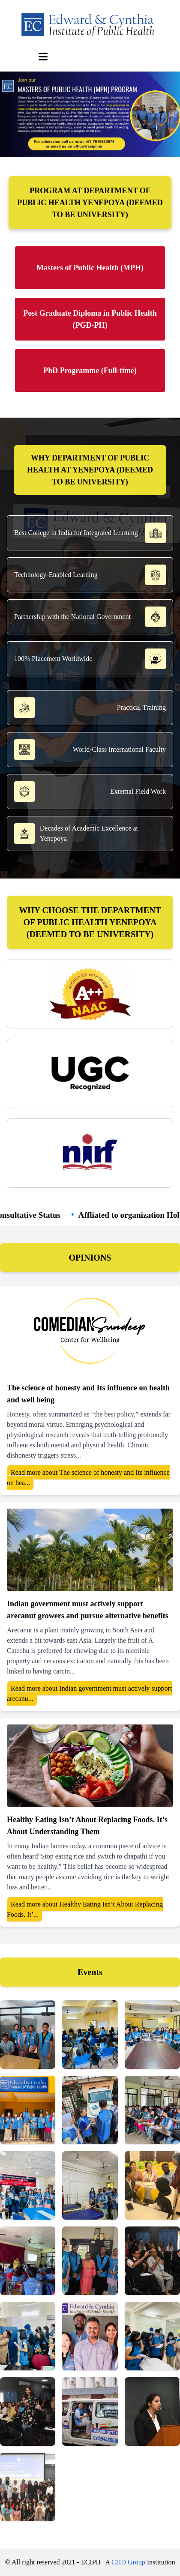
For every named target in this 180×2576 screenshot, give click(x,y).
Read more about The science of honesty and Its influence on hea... (88, 1477)
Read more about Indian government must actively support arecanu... (89, 1693)
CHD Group (128, 2562)
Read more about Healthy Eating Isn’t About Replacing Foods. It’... (85, 1909)
